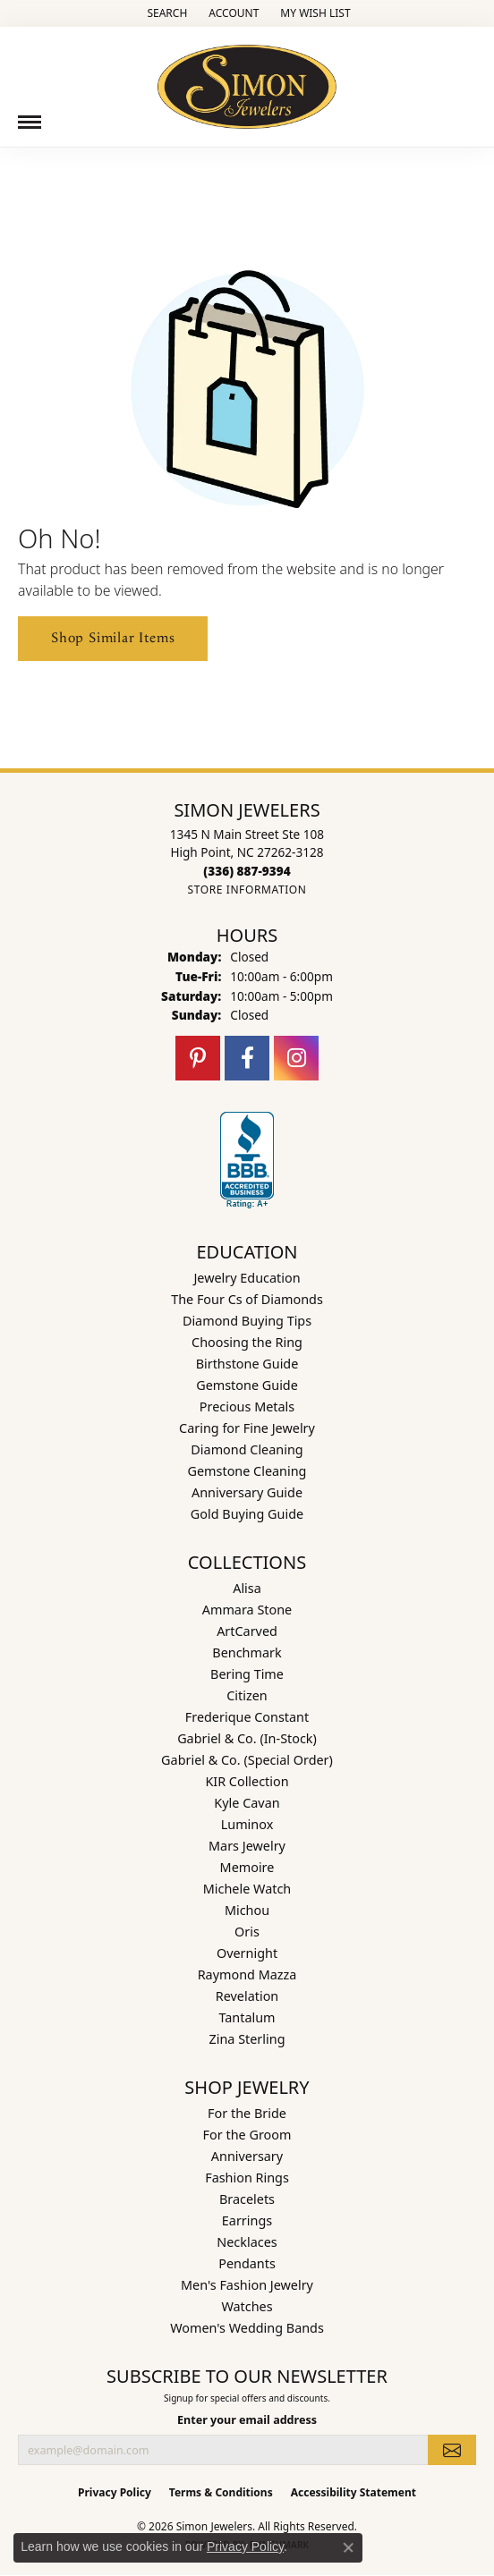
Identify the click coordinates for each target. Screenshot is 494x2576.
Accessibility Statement (353, 2492)
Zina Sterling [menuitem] (247, 2038)
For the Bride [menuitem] (247, 2113)
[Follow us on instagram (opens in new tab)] (296, 1058)
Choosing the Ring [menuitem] (247, 1342)
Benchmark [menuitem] (246, 1652)
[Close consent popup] (348, 2547)
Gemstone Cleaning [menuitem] (247, 1470)
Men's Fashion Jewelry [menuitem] (247, 2284)
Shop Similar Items (113, 638)
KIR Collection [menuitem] (246, 1781)
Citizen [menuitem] (247, 1695)
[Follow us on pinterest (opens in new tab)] (197, 1058)
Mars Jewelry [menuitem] (247, 1845)
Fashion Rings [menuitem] (247, 2177)
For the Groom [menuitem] (247, 2134)
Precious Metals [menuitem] (247, 1406)
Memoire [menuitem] (247, 1867)
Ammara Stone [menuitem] (247, 1609)
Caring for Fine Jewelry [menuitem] (247, 1427)
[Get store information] (246, 889)
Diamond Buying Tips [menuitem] (247, 1320)
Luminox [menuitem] (247, 1824)
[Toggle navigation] (29, 122)
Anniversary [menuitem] (247, 2156)
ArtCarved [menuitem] (247, 1631)
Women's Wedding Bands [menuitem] (247, 2327)
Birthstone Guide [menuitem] (247, 1363)
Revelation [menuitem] (247, 1995)
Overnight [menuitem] (247, 1953)
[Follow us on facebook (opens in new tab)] (247, 1058)
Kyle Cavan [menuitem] (246, 1802)
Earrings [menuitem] (247, 2220)
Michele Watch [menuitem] (247, 1888)
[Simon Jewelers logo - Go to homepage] (247, 80)
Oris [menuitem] (247, 1931)
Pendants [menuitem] (247, 2263)
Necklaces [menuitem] (247, 2241)
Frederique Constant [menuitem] (247, 1716)
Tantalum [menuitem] (246, 2017)
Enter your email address (247, 2420)
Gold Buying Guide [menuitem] (247, 1513)
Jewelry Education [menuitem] (246, 1277)
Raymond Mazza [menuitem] (247, 1974)
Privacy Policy (114, 2492)
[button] (165, 13)
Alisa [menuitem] (247, 1588)
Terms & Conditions (221, 2492)
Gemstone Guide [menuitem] (247, 1385)
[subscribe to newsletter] (452, 2450)
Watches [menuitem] (246, 2306)
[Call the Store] (246, 870)
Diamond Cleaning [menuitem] (246, 1449)
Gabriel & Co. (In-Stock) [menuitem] (247, 1738)
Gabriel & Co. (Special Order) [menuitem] (247, 1759)
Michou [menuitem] (247, 1910)
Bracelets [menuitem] (247, 2198)
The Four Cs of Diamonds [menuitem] (247, 1299)
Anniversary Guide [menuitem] (247, 1492)
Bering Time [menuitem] (247, 1673)
